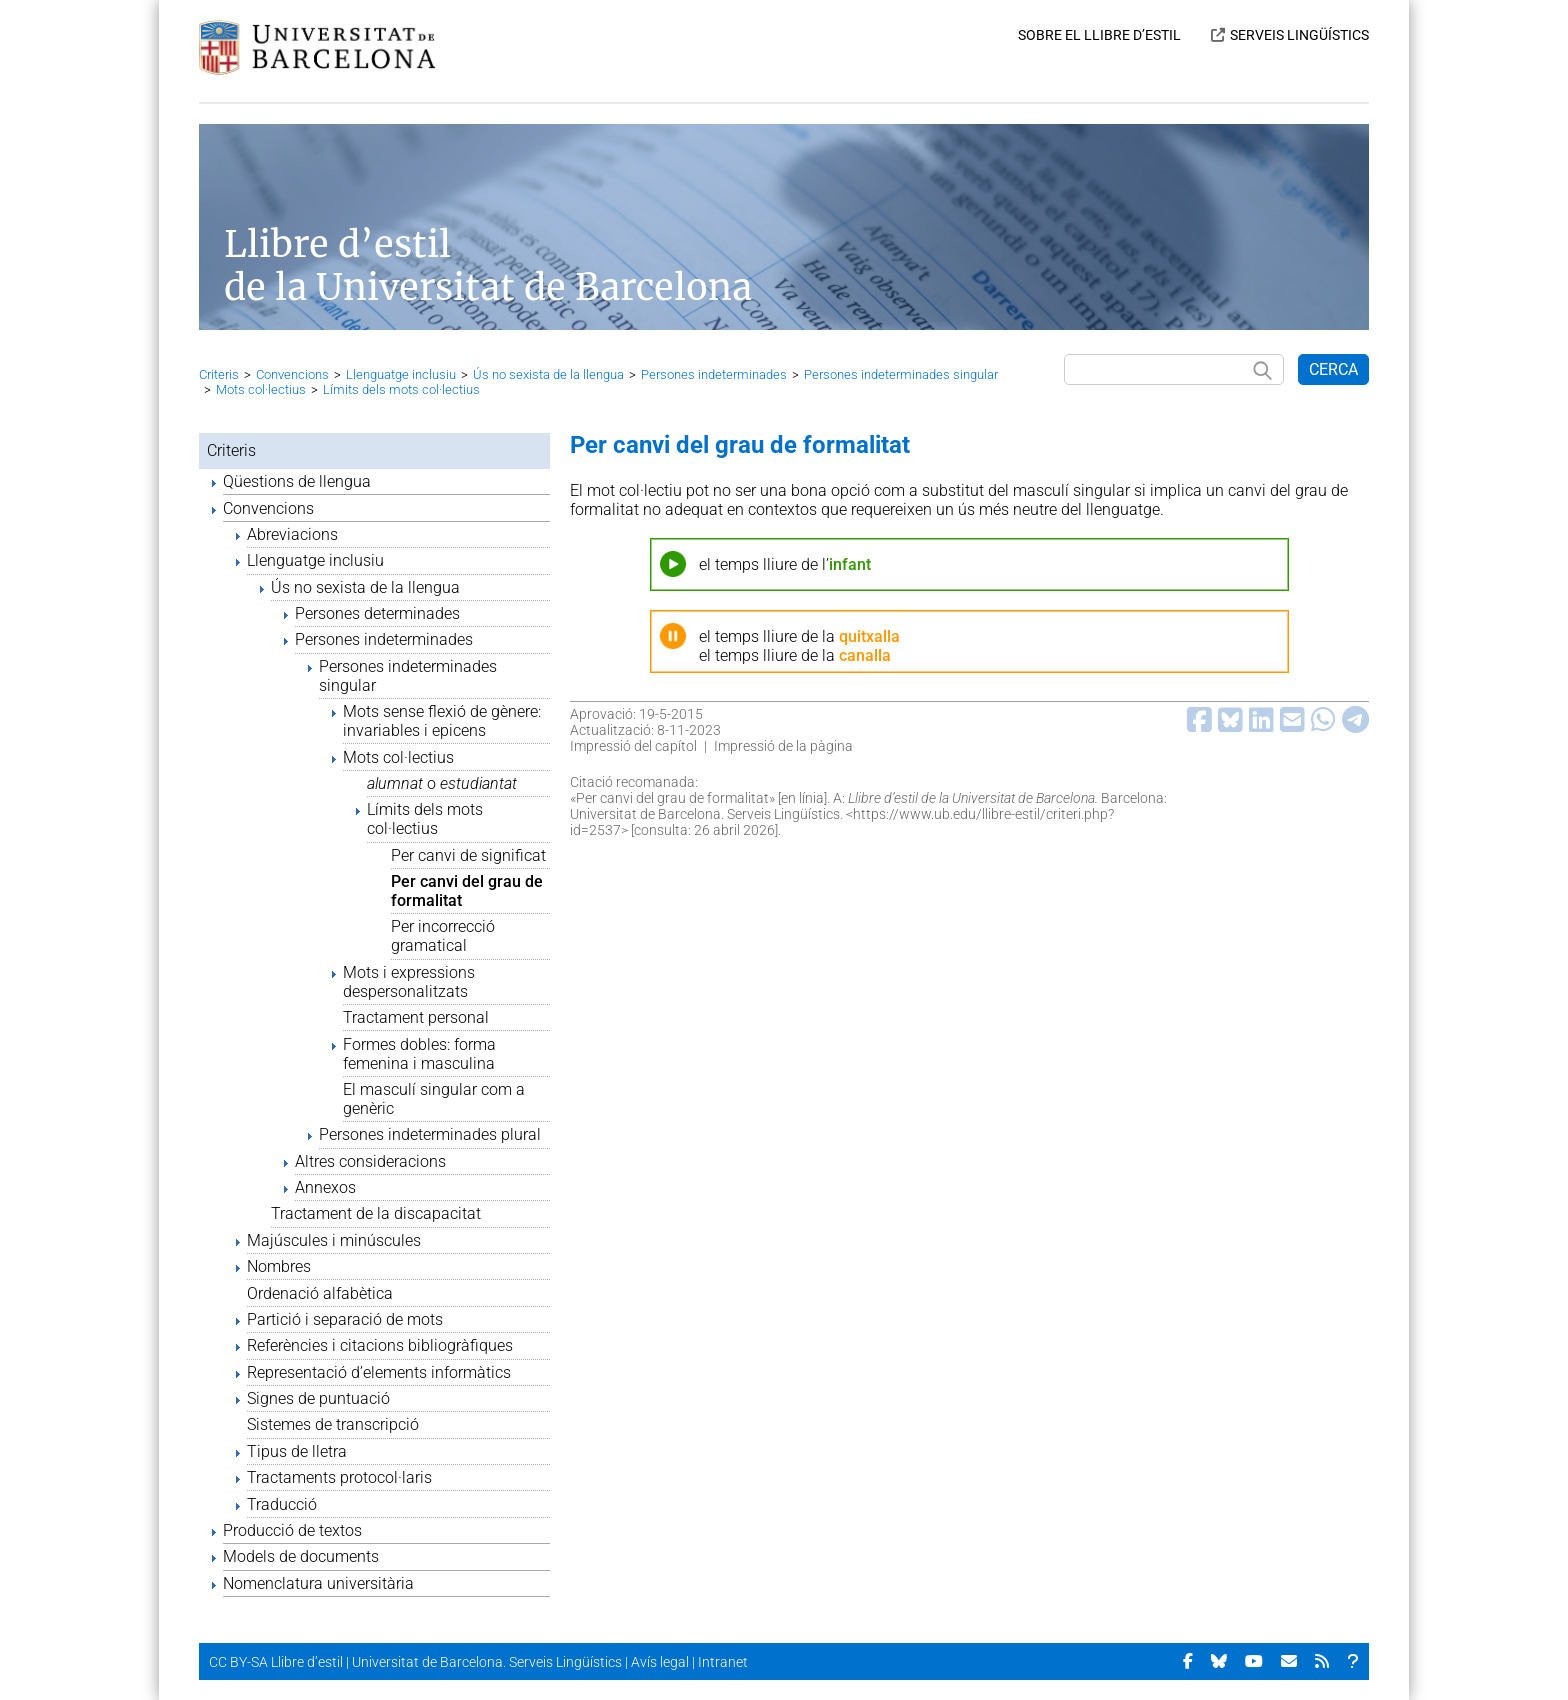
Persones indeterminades (714, 374)
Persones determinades (377, 613)
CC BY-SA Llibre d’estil (276, 1662)
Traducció (282, 1504)
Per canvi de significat (468, 855)
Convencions (292, 374)
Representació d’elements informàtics (379, 1372)
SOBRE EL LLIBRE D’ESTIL (1099, 35)
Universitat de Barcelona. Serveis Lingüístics (487, 1662)
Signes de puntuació (318, 1398)
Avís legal (660, 1662)
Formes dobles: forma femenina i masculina (419, 1054)
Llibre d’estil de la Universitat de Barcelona (488, 266)
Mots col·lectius (261, 389)
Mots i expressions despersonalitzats (409, 982)
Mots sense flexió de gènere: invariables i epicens (442, 721)
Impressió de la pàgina (783, 746)
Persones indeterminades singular (901, 374)
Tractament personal (416, 1017)
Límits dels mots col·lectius (401, 389)
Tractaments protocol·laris (339, 1477)
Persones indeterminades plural (430, 1134)
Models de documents (301, 1556)
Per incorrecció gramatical (443, 936)
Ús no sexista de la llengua (548, 374)
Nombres (279, 1266)
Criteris (219, 374)
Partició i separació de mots (345, 1319)
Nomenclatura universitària (318, 1583)
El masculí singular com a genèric (434, 1099)
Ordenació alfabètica (320, 1293)
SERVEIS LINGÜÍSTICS (1299, 35)
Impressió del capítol (633, 746)
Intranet (723, 1662)
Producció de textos (292, 1530)
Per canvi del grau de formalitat (467, 891)
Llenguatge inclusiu (401, 374)
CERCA (1333, 369)
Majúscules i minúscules (334, 1240)
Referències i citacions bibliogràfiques (380, 1345)
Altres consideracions (370, 1161)
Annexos (325, 1187)
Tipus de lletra (297, 1451)
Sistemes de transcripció (333, 1424)
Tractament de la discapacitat (376, 1213)
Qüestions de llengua (297, 481)
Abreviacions (292, 534)
